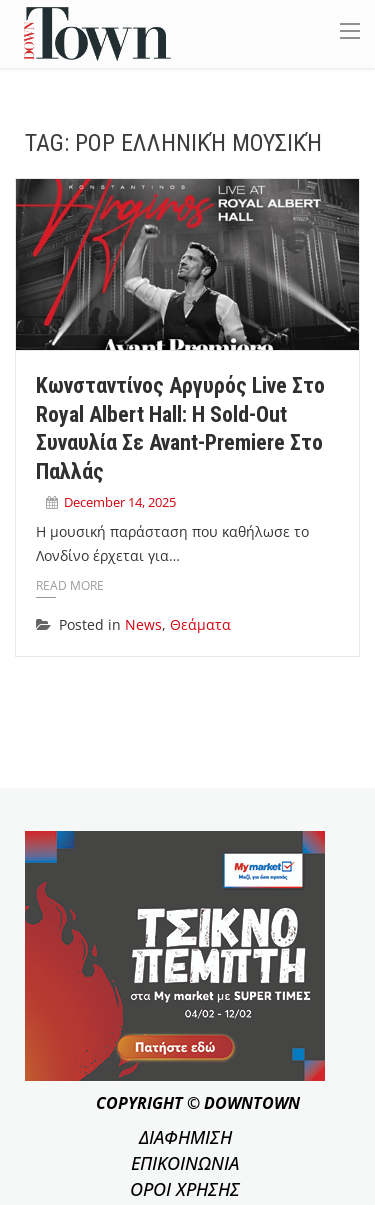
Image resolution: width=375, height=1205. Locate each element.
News (143, 624)
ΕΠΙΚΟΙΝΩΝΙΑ (185, 1163)
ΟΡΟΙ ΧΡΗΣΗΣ (185, 1189)
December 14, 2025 (120, 502)
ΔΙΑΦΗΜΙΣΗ (185, 1137)
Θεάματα (200, 624)
